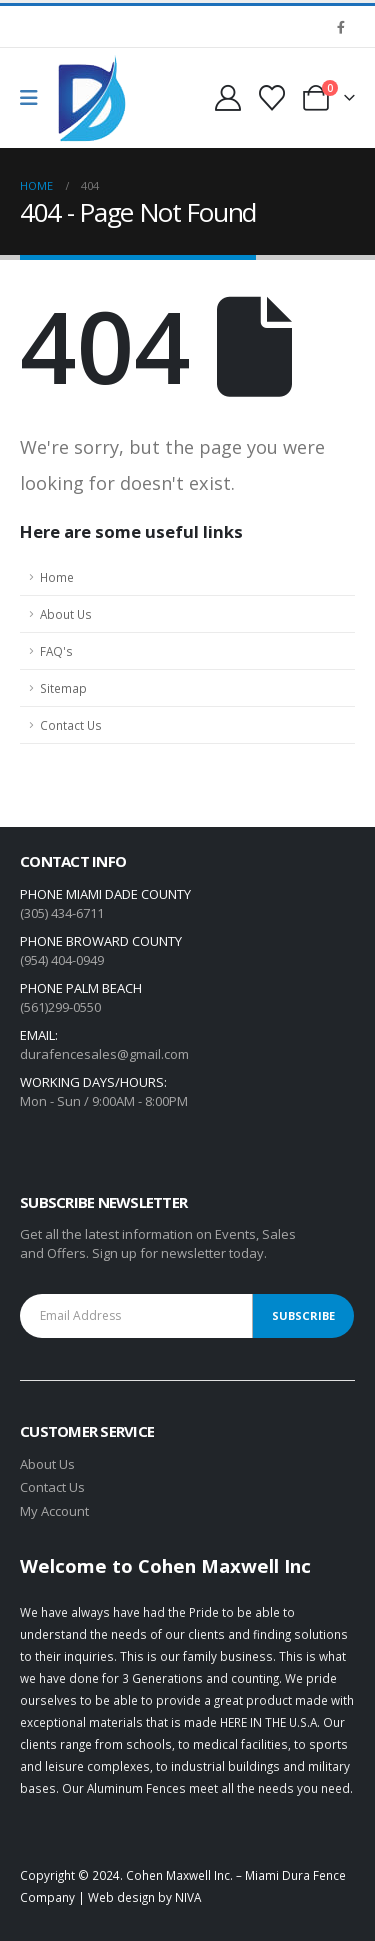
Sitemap (63, 688)
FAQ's (56, 651)
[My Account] (227, 98)
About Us (66, 614)
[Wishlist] (272, 98)
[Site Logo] (92, 98)
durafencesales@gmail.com (104, 1054)
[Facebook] (341, 27)
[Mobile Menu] (35, 98)
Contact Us (71, 725)
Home (57, 577)
